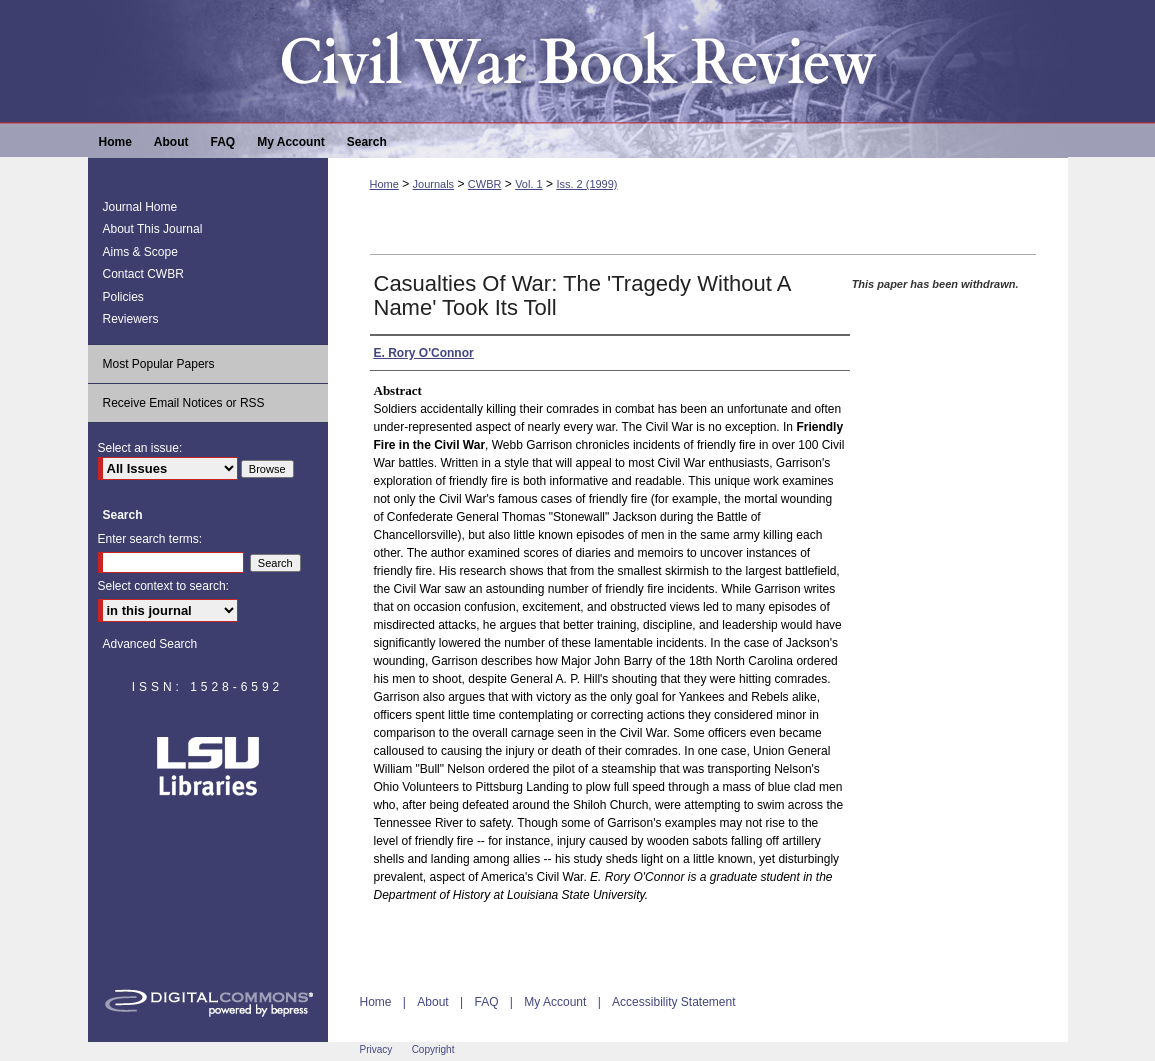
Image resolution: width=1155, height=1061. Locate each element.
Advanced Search (150, 644)
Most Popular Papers (159, 364)
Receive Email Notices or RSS (184, 403)
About (432, 1002)
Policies (123, 297)
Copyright (433, 1049)
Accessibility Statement (673, 1002)
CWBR (485, 184)
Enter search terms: (150, 539)
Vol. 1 (529, 184)
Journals (434, 184)
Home (384, 184)
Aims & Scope (140, 252)
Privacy (376, 1049)
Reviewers (131, 319)
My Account (555, 1002)
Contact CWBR (143, 274)
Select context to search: (163, 586)
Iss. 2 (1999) (586, 184)
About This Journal (153, 229)
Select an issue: (140, 448)
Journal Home (140, 207)
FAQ (486, 1002)
